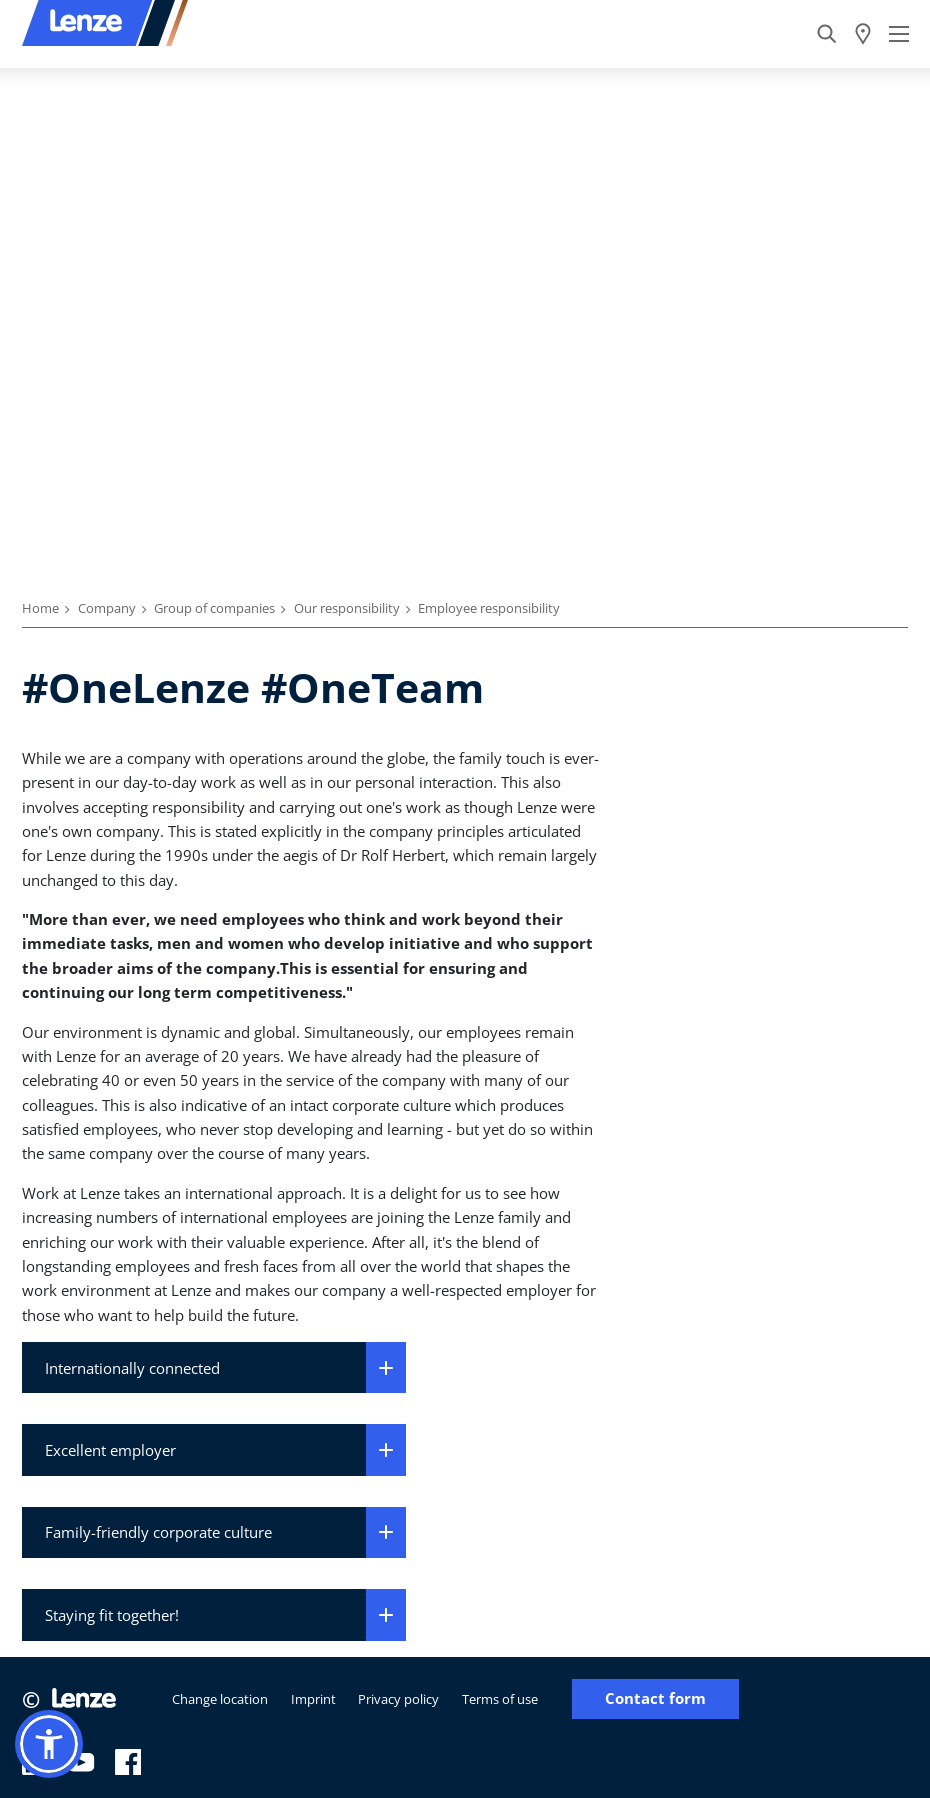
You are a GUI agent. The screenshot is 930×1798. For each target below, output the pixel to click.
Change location (220, 1699)
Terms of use (500, 1699)
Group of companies (214, 608)
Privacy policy (398, 1699)
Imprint (313, 1699)
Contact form (655, 1698)
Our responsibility (347, 608)
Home (40, 608)
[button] (49, 1744)
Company (107, 608)
